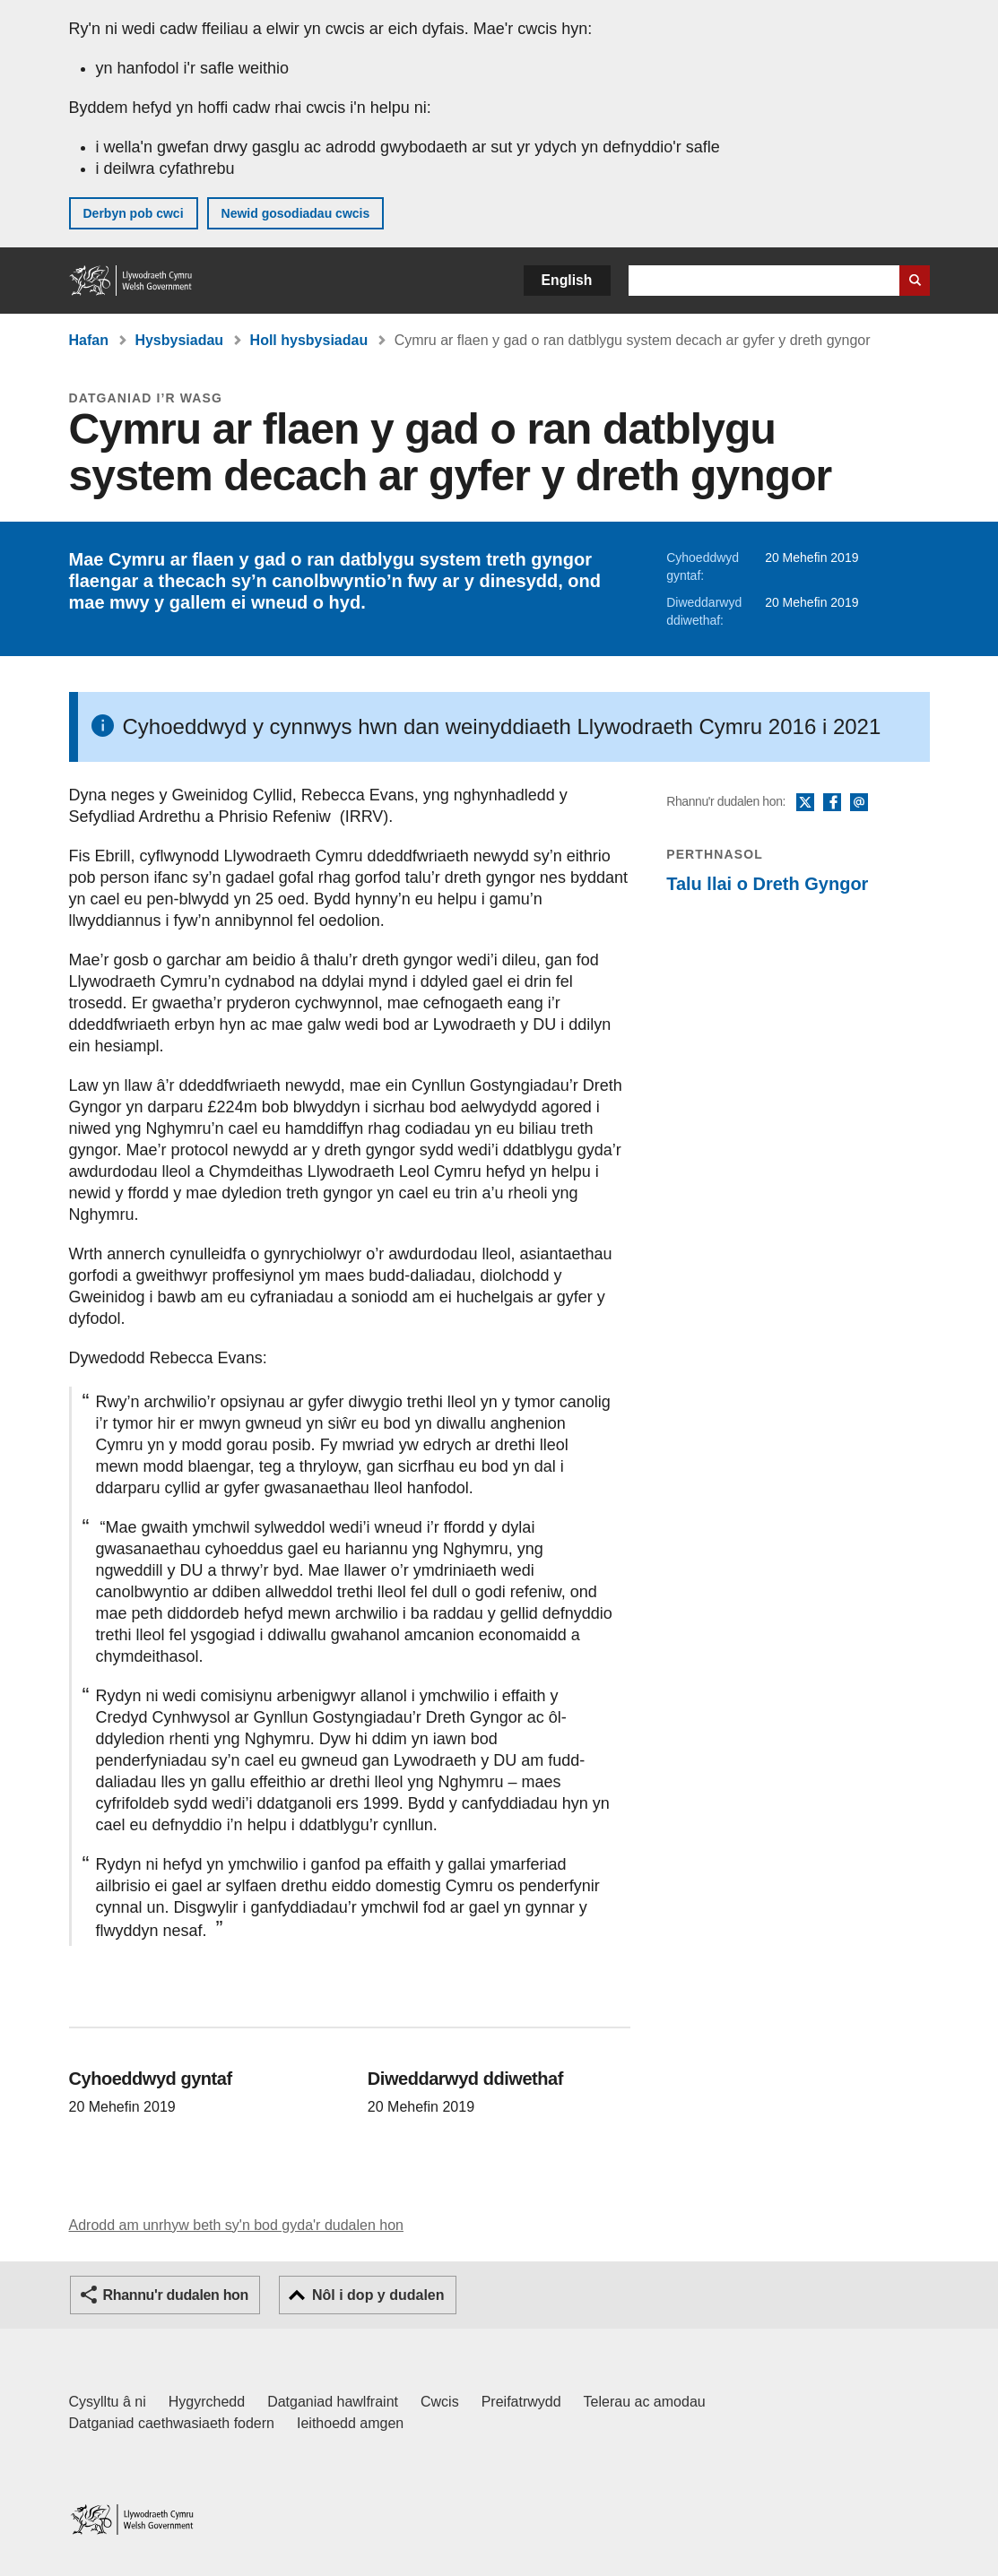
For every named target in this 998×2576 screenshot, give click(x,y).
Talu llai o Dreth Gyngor (767, 884)
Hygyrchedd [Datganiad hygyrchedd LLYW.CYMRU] (207, 2401)
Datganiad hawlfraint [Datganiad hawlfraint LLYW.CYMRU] (332, 2401)
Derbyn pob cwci (133, 213)
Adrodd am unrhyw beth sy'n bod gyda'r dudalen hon (236, 2225)
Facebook (832, 803)
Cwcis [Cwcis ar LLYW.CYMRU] (440, 2401)
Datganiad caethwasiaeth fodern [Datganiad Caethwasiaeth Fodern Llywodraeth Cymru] (172, 2423)
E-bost (859, 803)
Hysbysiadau (179, 340)
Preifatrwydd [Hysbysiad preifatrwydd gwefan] (521, 2401)
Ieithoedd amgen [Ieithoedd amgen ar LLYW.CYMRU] (350, 2423)
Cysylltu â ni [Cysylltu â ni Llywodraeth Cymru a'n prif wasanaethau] (107, 2401)
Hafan (88, 340)
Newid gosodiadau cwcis (295, 213)
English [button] (567, 280)
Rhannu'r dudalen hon (175, 2295)
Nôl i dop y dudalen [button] (378, 2295)
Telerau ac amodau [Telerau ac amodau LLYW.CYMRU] (645, 2401)
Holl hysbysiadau (309, 340)
